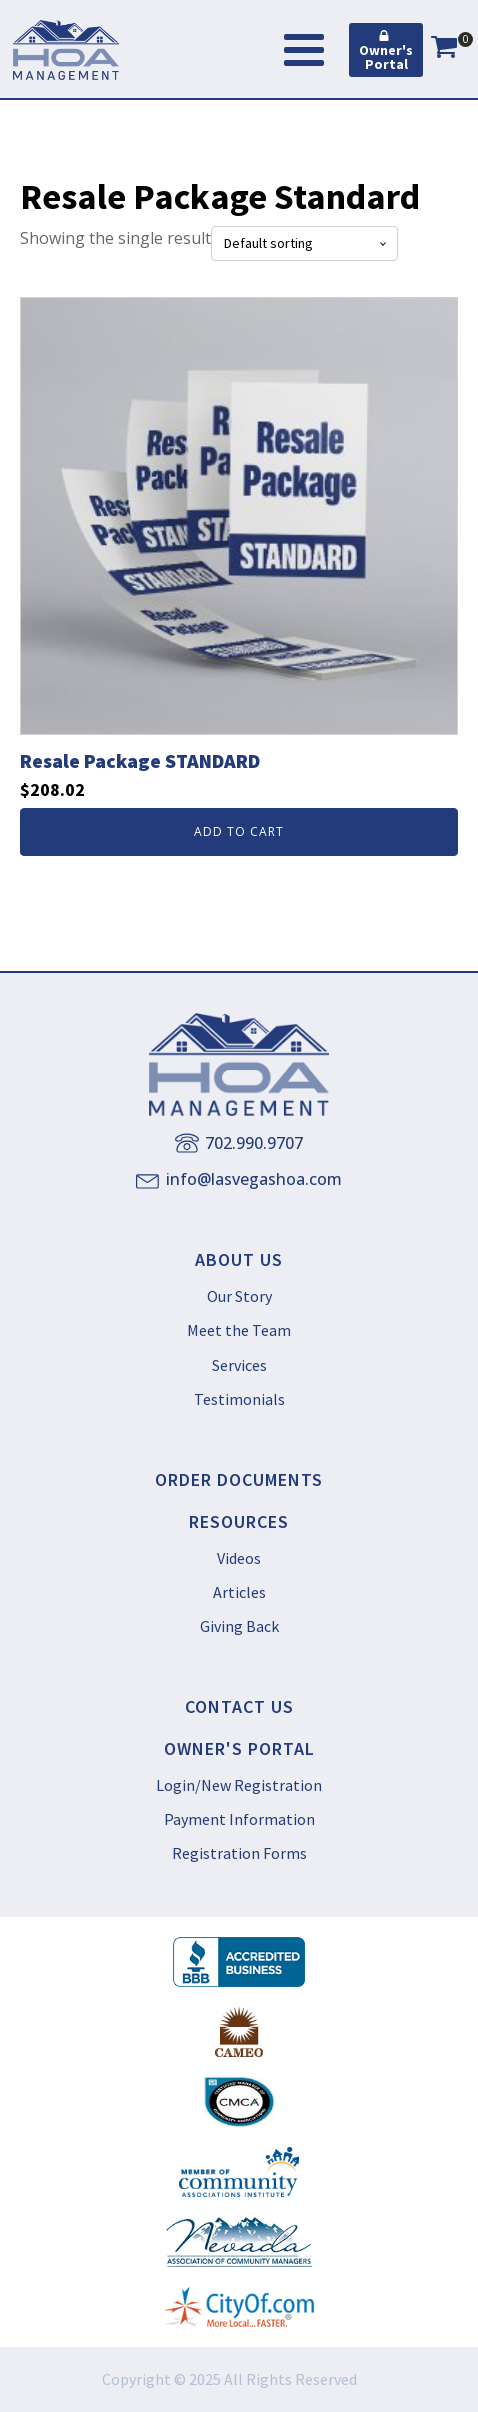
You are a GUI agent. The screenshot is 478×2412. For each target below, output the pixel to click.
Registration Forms (239, 1853)
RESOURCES (239, 1522)
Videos (239, 1558)
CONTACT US (239, 1707)
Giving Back (239, 1626)
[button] (386, 50)
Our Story (239, 1296)
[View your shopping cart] (444, 50)
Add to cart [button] (239, 831)
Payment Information (239, 1819)
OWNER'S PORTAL (239, 1749)
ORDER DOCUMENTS (239, 1480)
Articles (239, 1592)
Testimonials (239, 1399)
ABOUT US (239, 1260)
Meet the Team (239, 1330)
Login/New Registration (239, 1785)
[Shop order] (304, 243)
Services (239, 1365)
